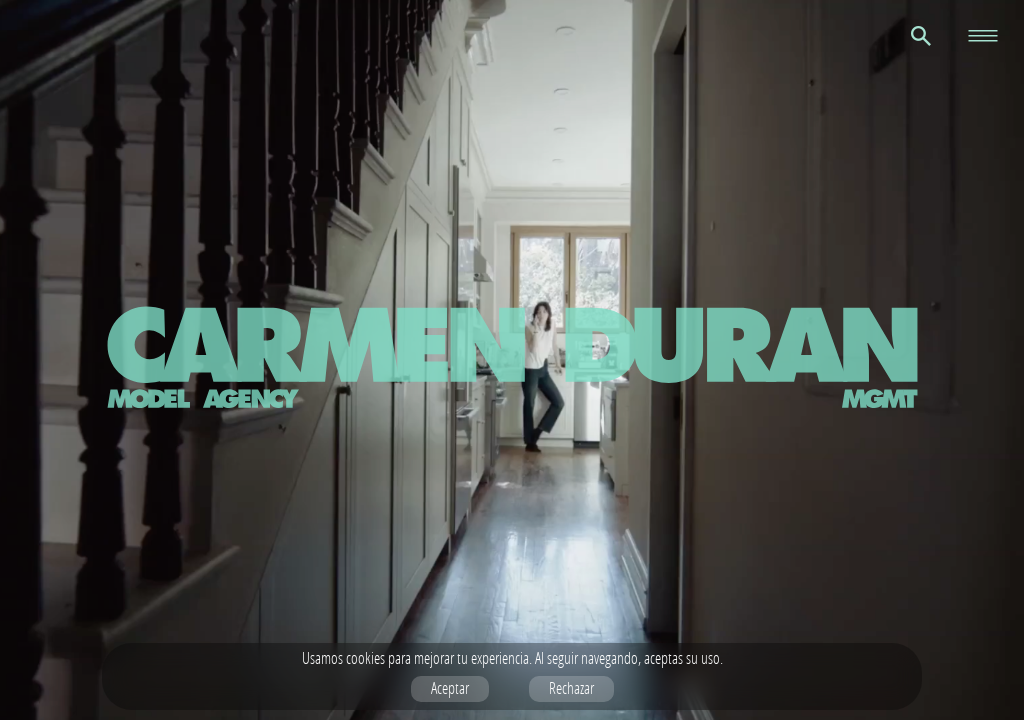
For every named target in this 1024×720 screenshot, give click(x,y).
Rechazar (571, 688)
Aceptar (450, 688)
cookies (365, 658)
